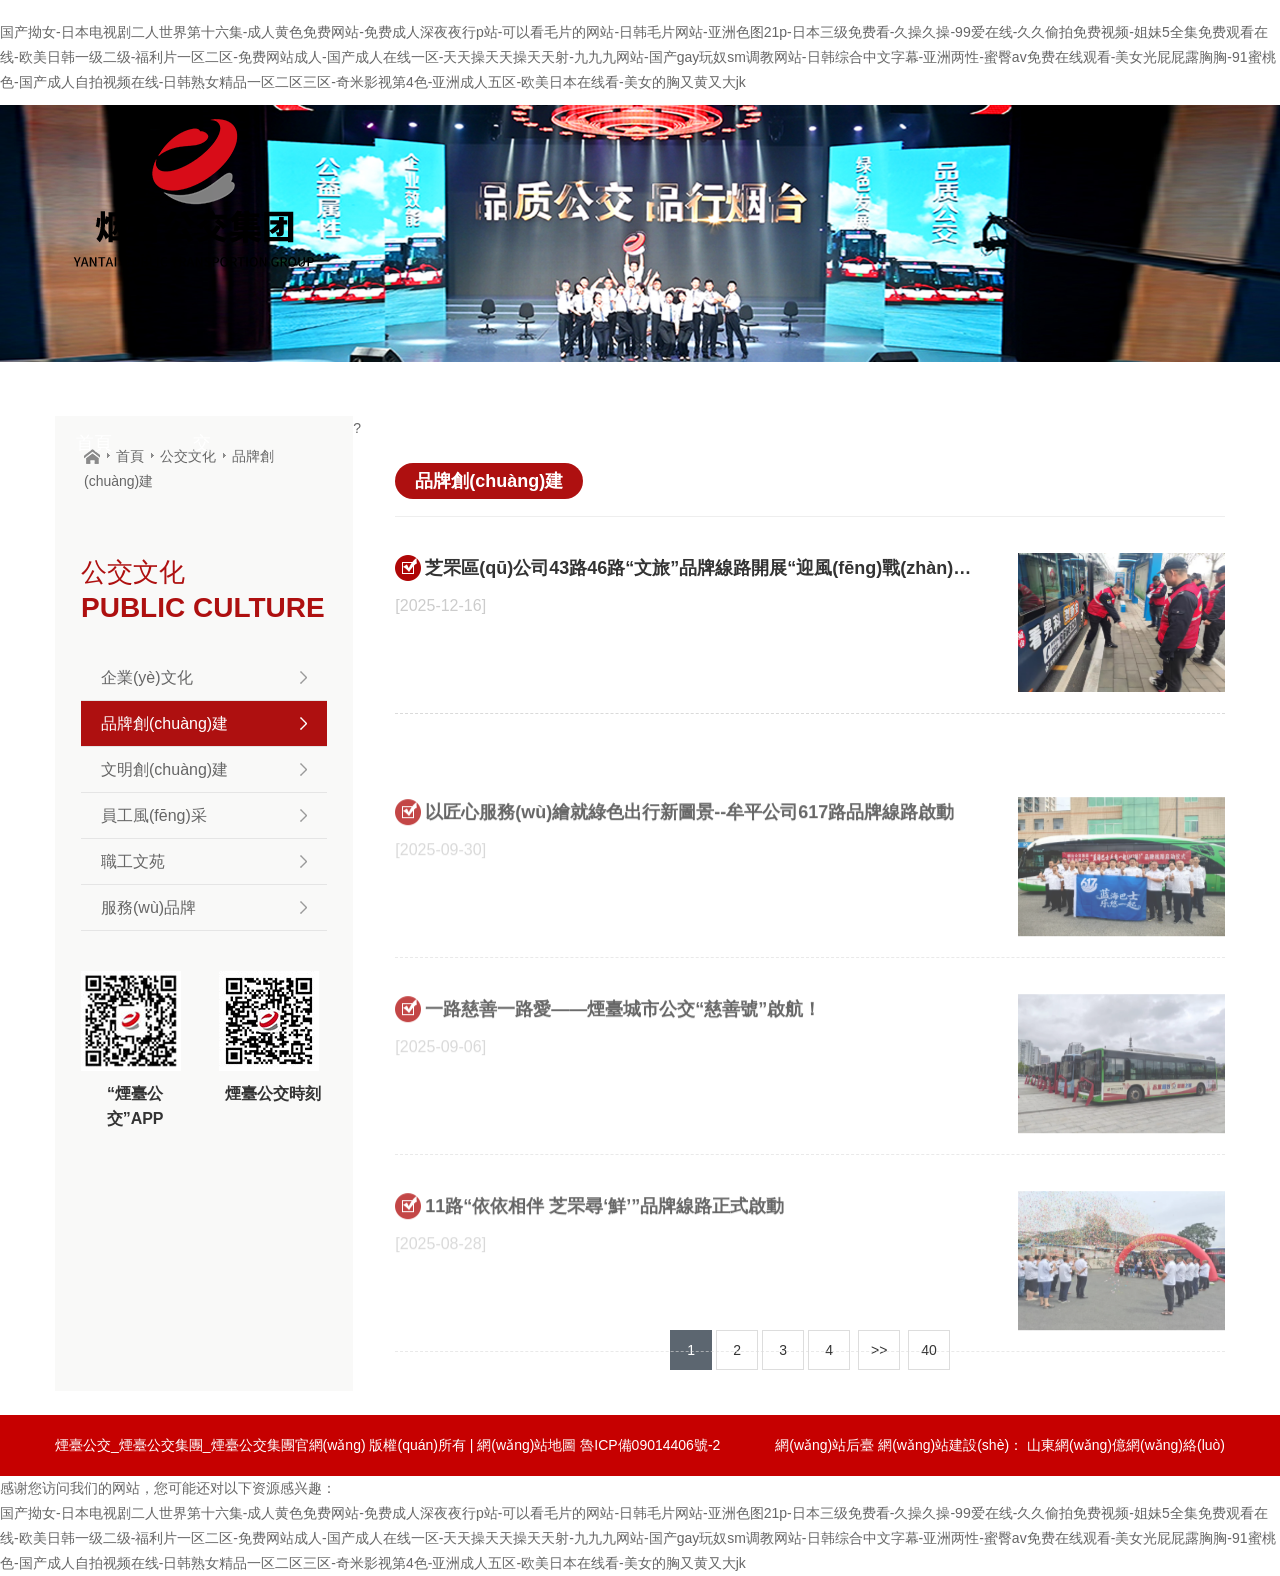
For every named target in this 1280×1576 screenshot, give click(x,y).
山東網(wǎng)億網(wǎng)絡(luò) (1126, 1445)
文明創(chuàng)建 (204, 769)
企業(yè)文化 (204, 677)
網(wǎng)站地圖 (526, 1445)
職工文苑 (204, 861)
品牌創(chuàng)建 (204, 723)
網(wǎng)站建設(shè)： (950, 1445)
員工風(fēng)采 (204, 815)
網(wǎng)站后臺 (824, 1445)
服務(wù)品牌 (204, 907)
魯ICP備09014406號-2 (650, 1445)
